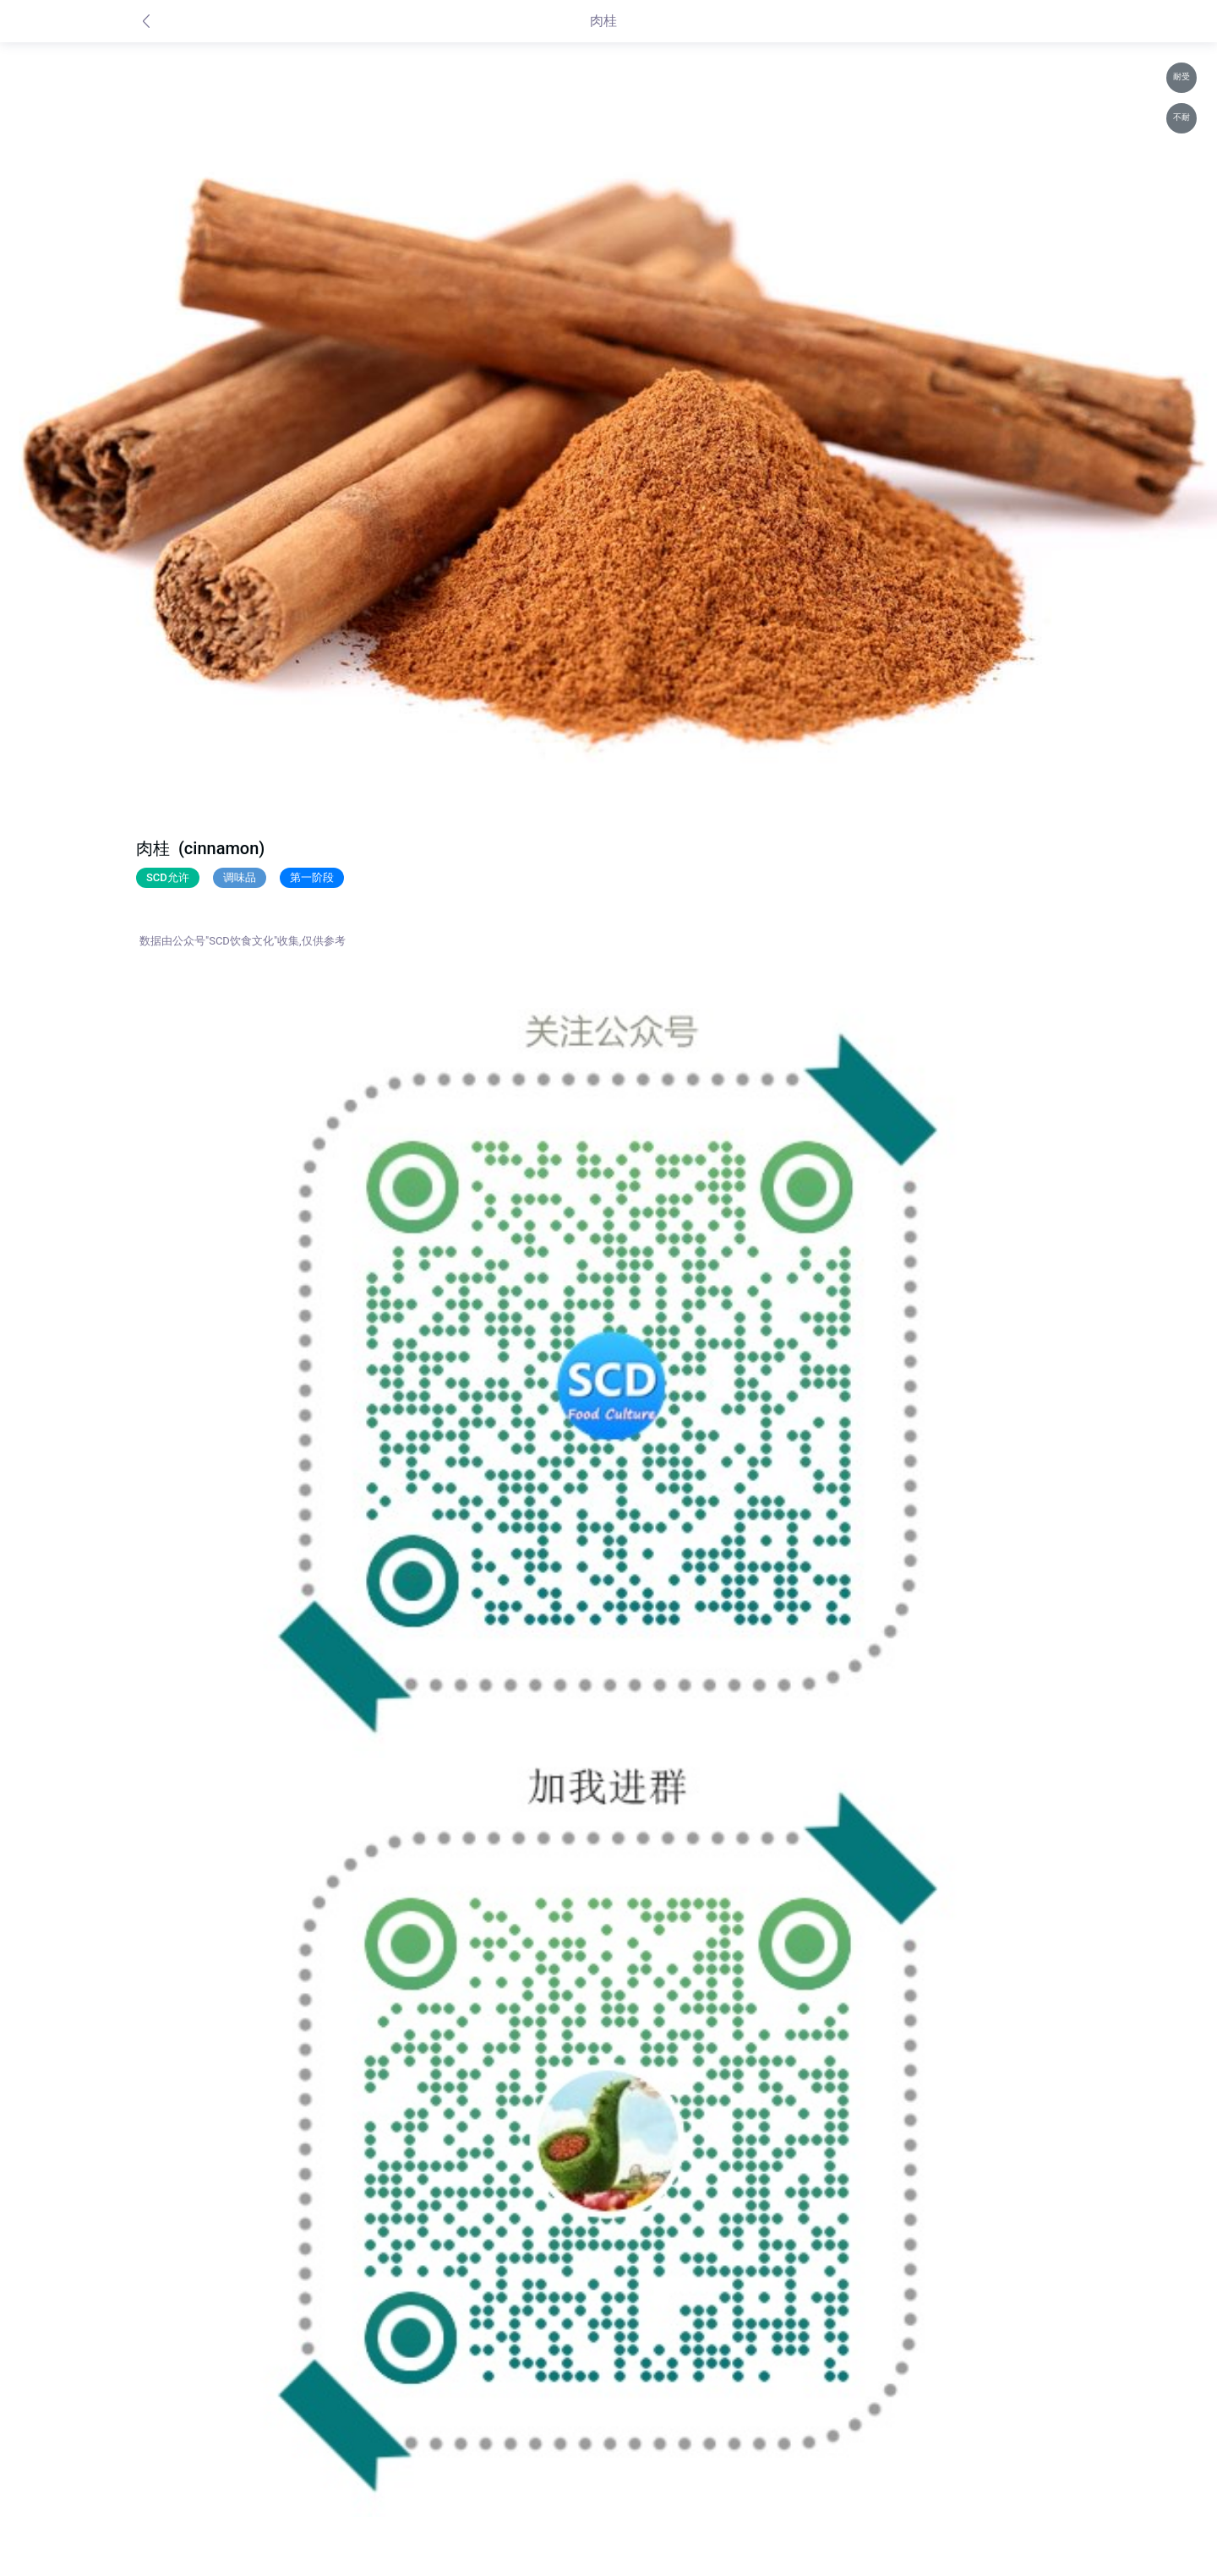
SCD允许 (167, 877)
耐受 (1181, 76)
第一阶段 (312, 877)
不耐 (1181, 117)
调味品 (239, 877)
